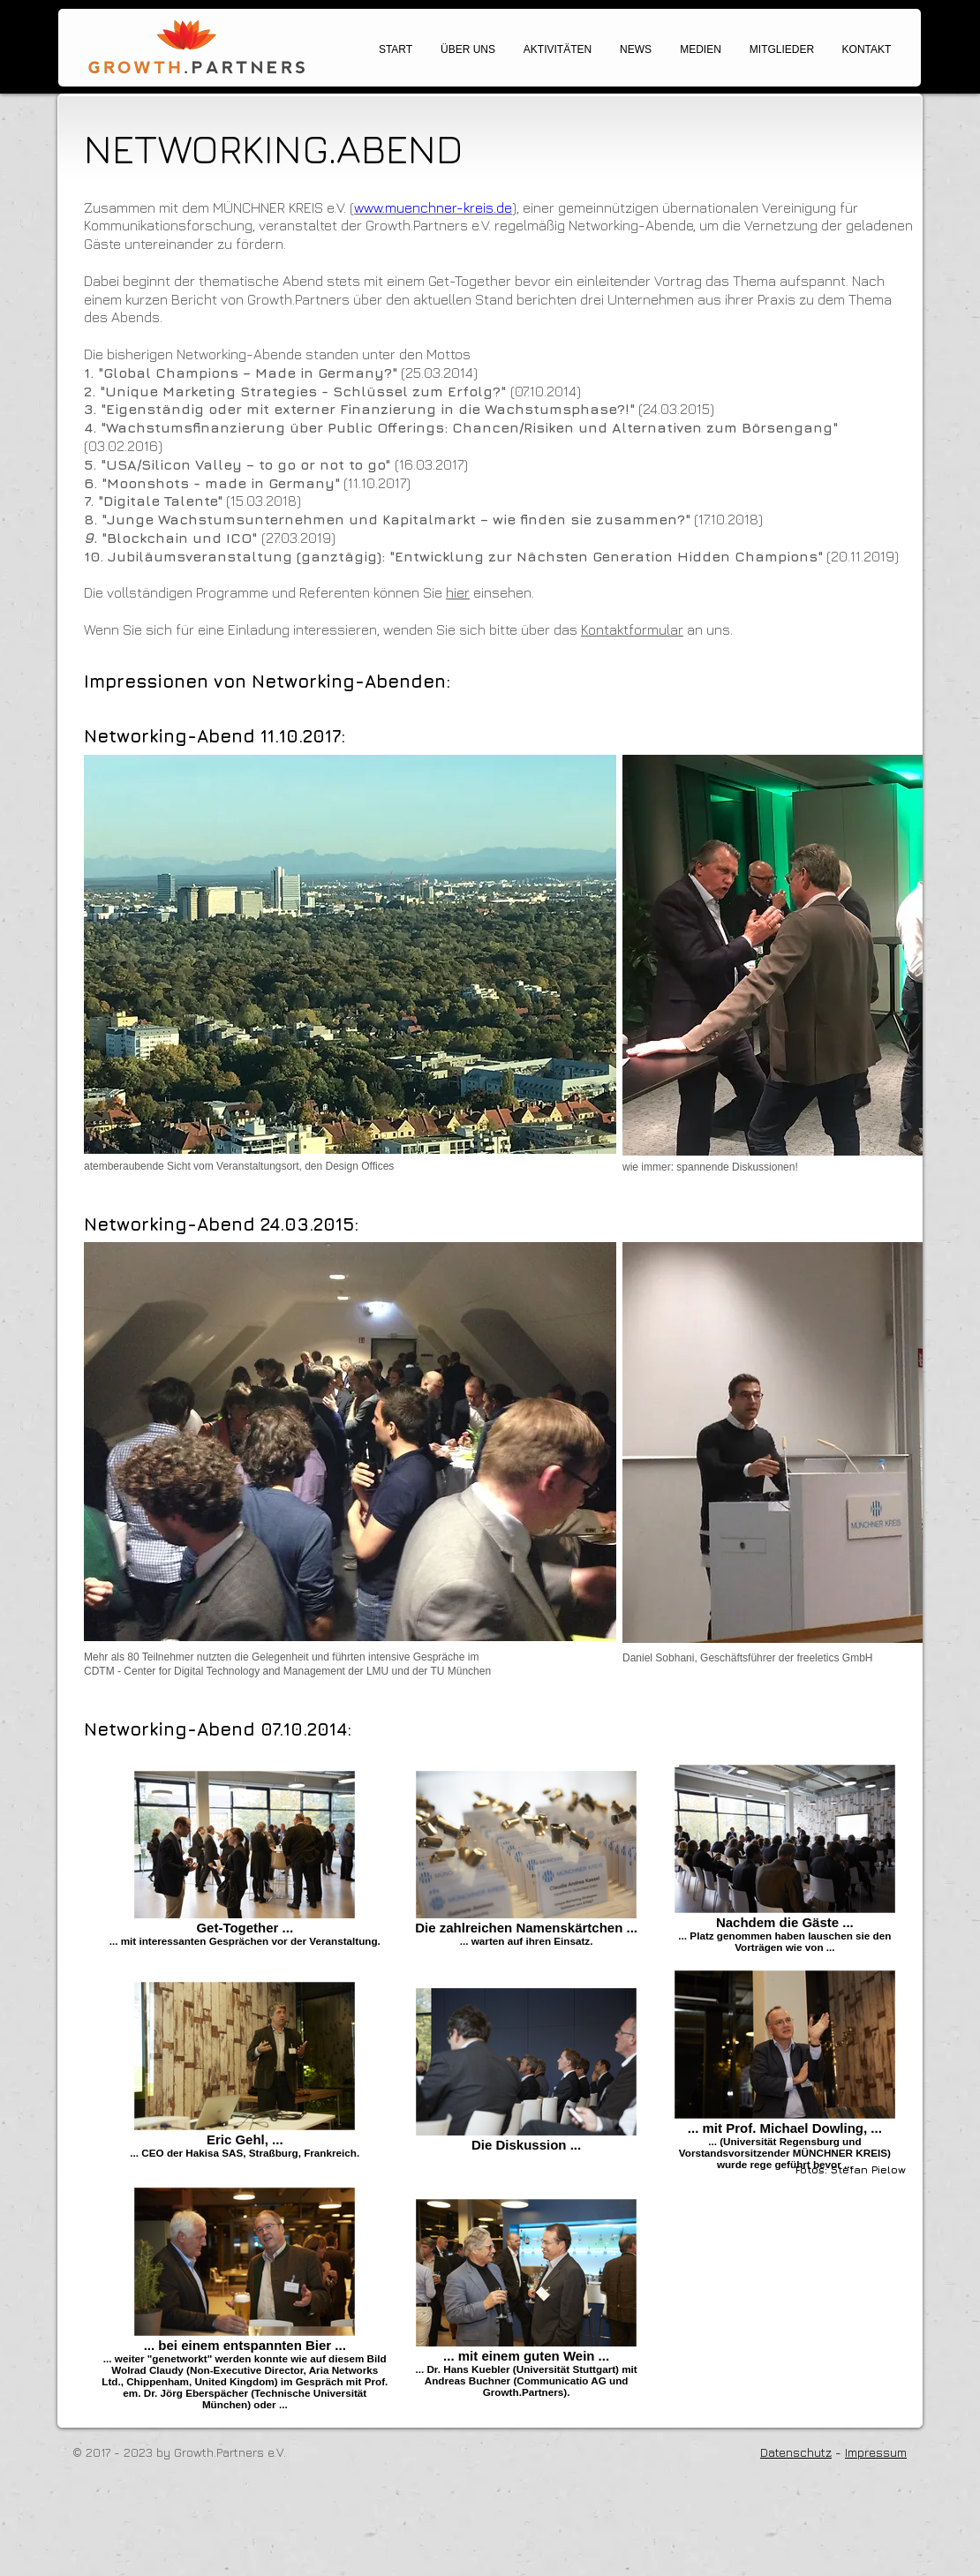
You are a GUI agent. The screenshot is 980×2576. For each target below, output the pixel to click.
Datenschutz (796, 2451)
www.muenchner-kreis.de (433, 207)
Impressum (876, 2451)
